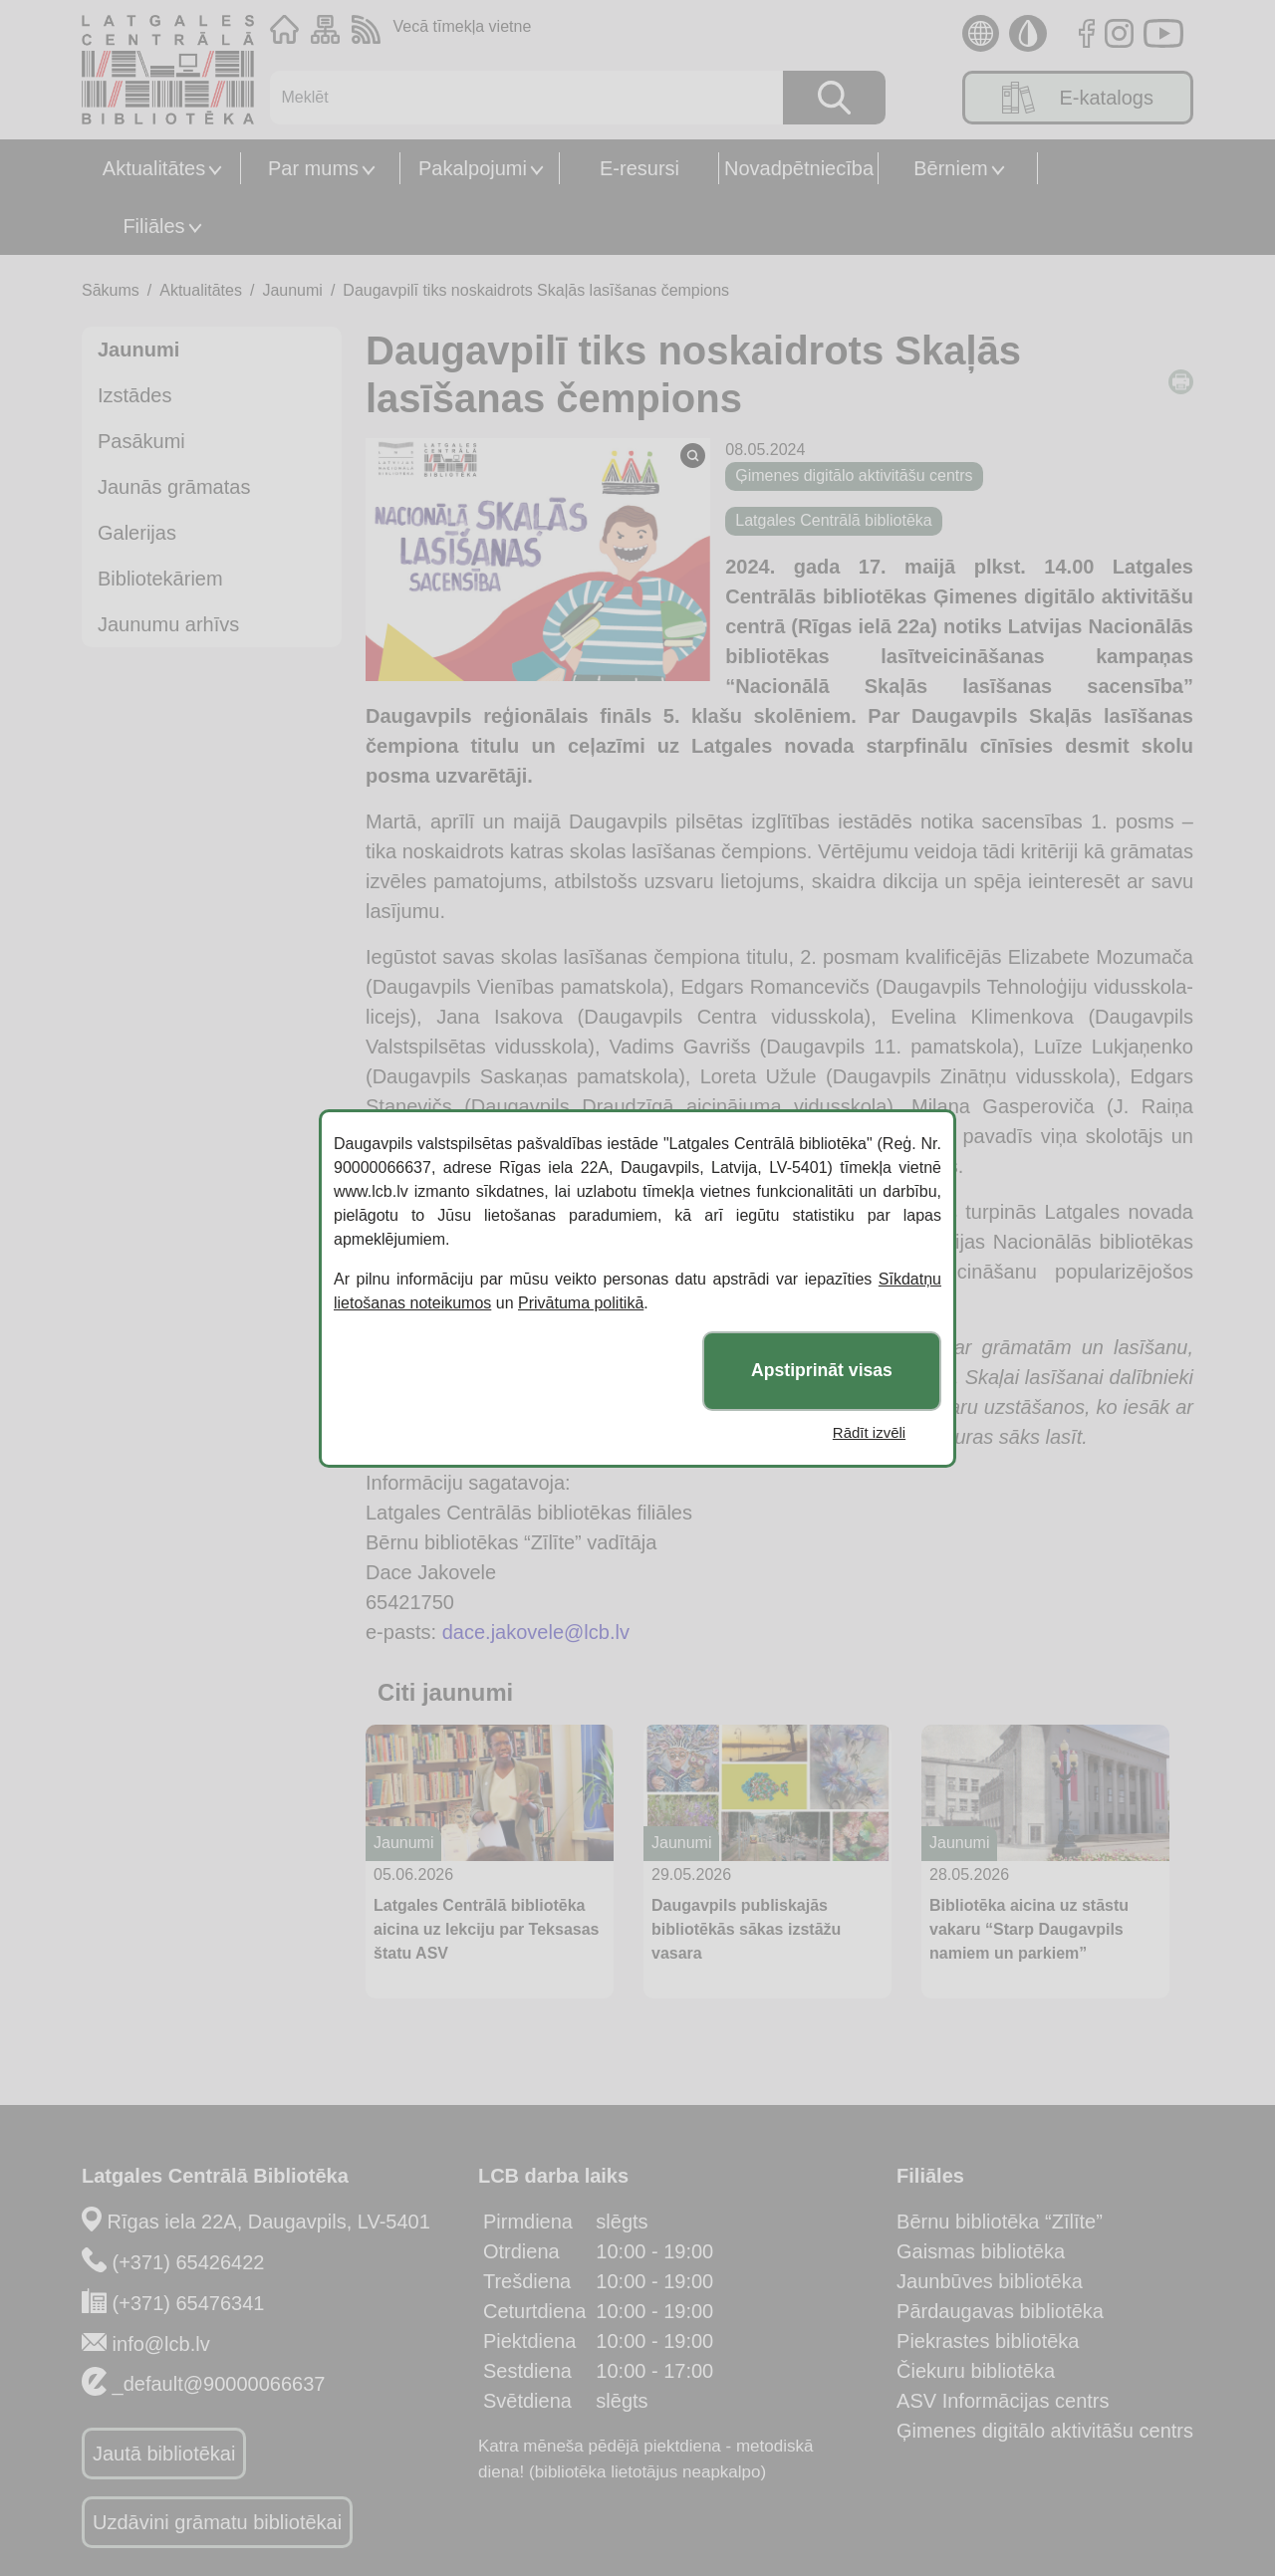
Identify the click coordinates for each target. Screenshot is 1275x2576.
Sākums (110, 290)
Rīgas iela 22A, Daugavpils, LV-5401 (269, 2221)
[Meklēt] (516, 97)
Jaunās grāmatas (174, 487)
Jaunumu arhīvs (168, 624)
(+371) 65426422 (189, 2262)
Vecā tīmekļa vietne (462, 26)
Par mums (313, 168)
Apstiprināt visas (821, 1370)
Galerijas (137, 533)
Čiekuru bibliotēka (975, 2371)
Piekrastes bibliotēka (987, 2341)
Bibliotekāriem (160, 578)
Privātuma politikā (580, 1302)
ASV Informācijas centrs (1002, 2401)
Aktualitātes (154, 168)
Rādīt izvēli (869, 1432)
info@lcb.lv (161, 2344)
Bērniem (950, 168)
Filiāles (153, 226)
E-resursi (639, 168)
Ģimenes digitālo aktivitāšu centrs (1044, 2431)
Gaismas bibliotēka (980, 2251)
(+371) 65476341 (189, 2303)
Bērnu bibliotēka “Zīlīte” (999, 2221)
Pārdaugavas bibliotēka (1000, 2311)
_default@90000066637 (219, 2384)
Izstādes (134, 395)
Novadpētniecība (799, 168)
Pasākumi (141, 441)
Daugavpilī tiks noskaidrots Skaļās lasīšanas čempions (536, 290)
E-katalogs (1077, 98)
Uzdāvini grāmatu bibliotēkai (217, 2522)
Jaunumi (292, 290)
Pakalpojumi (472, 168)
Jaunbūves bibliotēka (989, 2281)
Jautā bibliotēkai (164, 2453)
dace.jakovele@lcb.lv (536, 1632)
